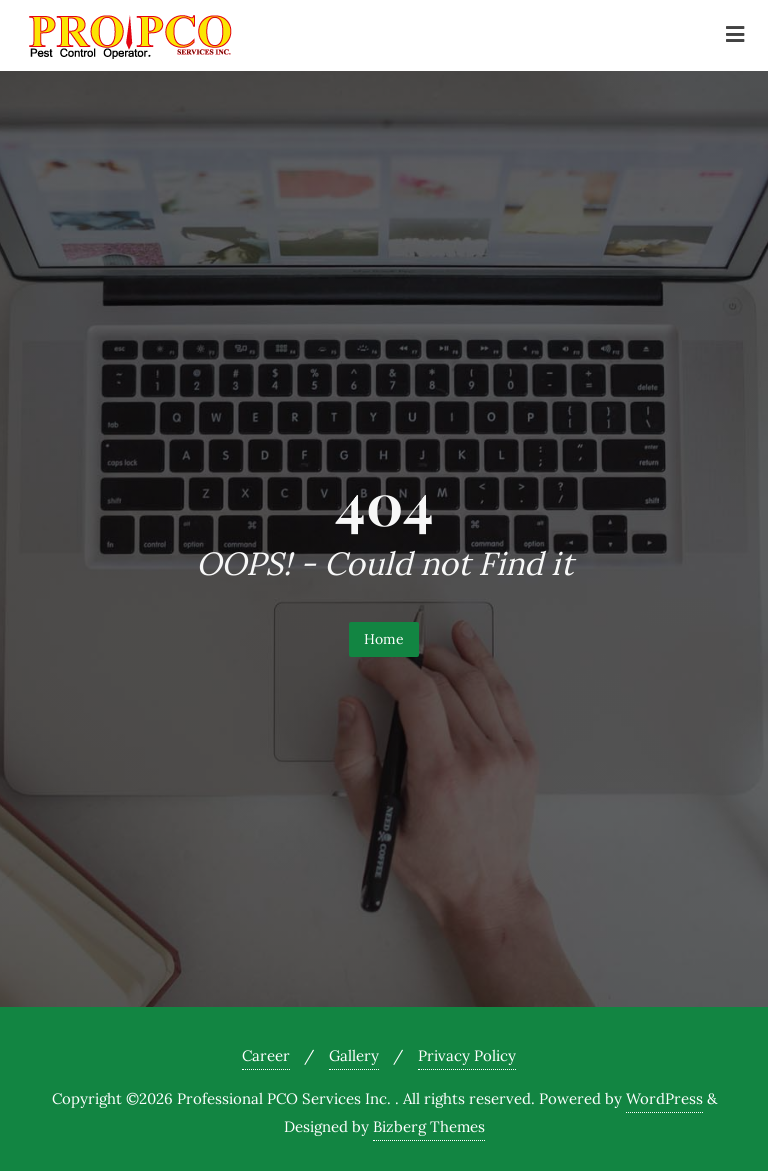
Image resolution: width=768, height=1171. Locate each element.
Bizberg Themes (429, 1126)
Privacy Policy (467, 1055)
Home (384, 639)
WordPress (664, 1098)
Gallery (354, 1055)
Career (266, 1055)
